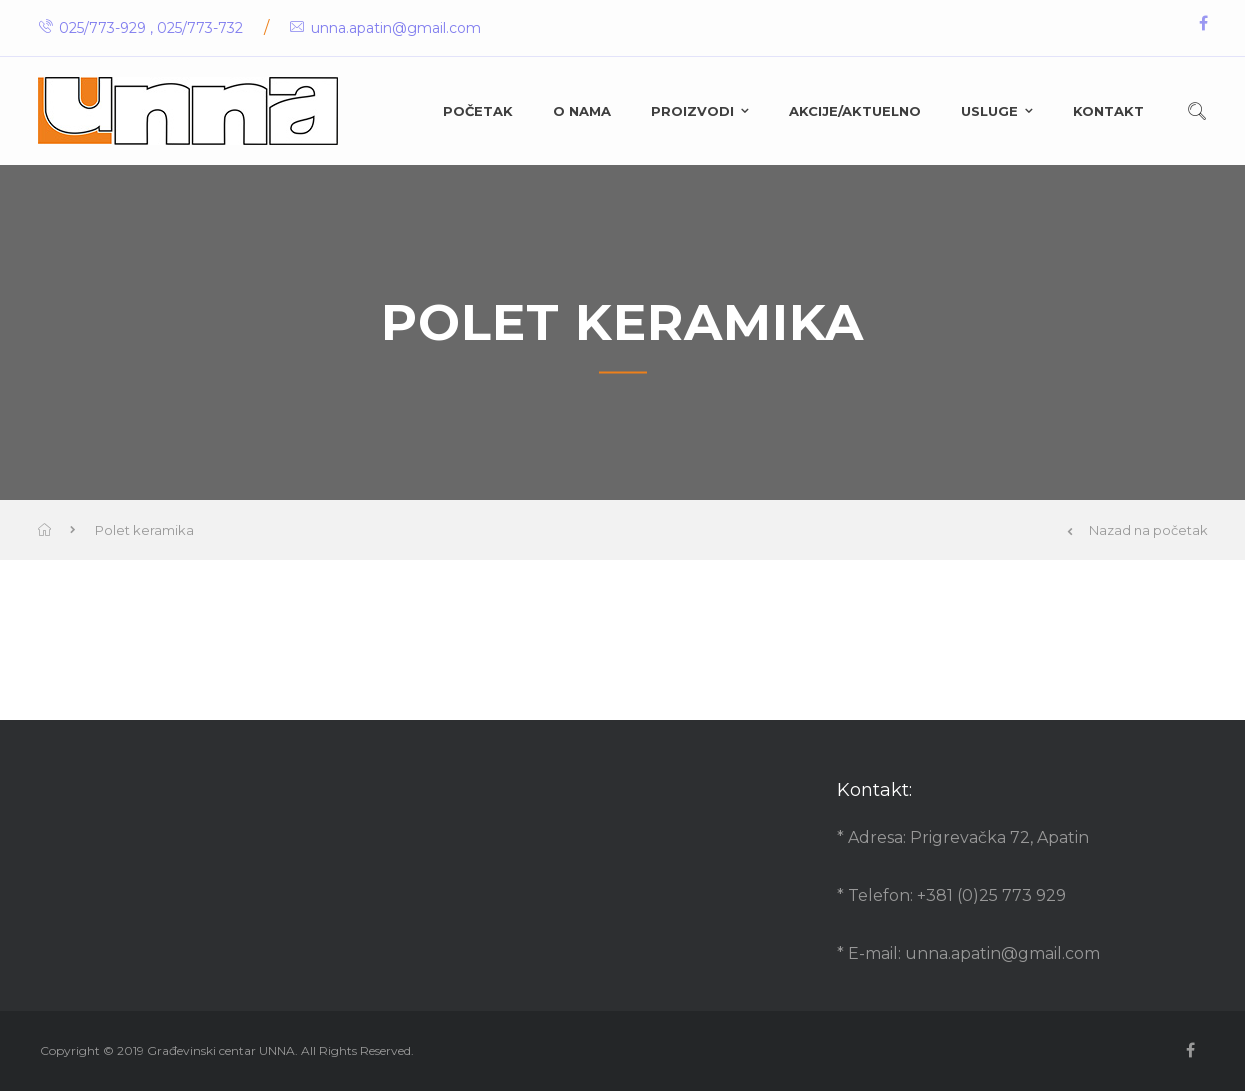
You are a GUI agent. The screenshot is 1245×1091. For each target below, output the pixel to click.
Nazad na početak (1137, 530)
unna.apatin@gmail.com (385, 28)
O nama (582, 111)
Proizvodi (692, 111)
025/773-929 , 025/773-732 (140, 28)
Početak (478, 111)
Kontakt (1108, 111)
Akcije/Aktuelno (855, 111)
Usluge (989, 111)
